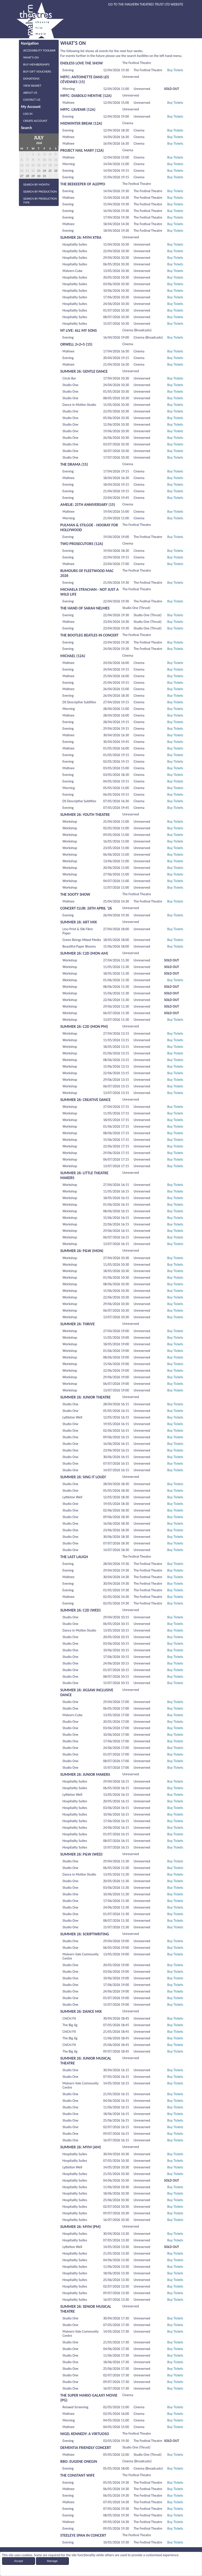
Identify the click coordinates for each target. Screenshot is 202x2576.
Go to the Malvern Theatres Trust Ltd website (145, 4)
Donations (31, 78)
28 (27, 176)
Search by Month (36, 184)
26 (55, 171)
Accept (18, 2561)
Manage (52, 2561)
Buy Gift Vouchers (37, 71)
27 (22, 176)
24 (44, 171)
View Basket (32, 86)
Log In (28, 114)
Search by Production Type (40, 200)
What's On (31, 57)
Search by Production (40, 191)
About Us (30, 93)
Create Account (35, 121)
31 (44, 176)
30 (38, 176)
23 (38, 171)
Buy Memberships (36, 64)
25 (50, 171)
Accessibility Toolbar (39, 50)
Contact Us (31, 100)
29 (33, 176)
